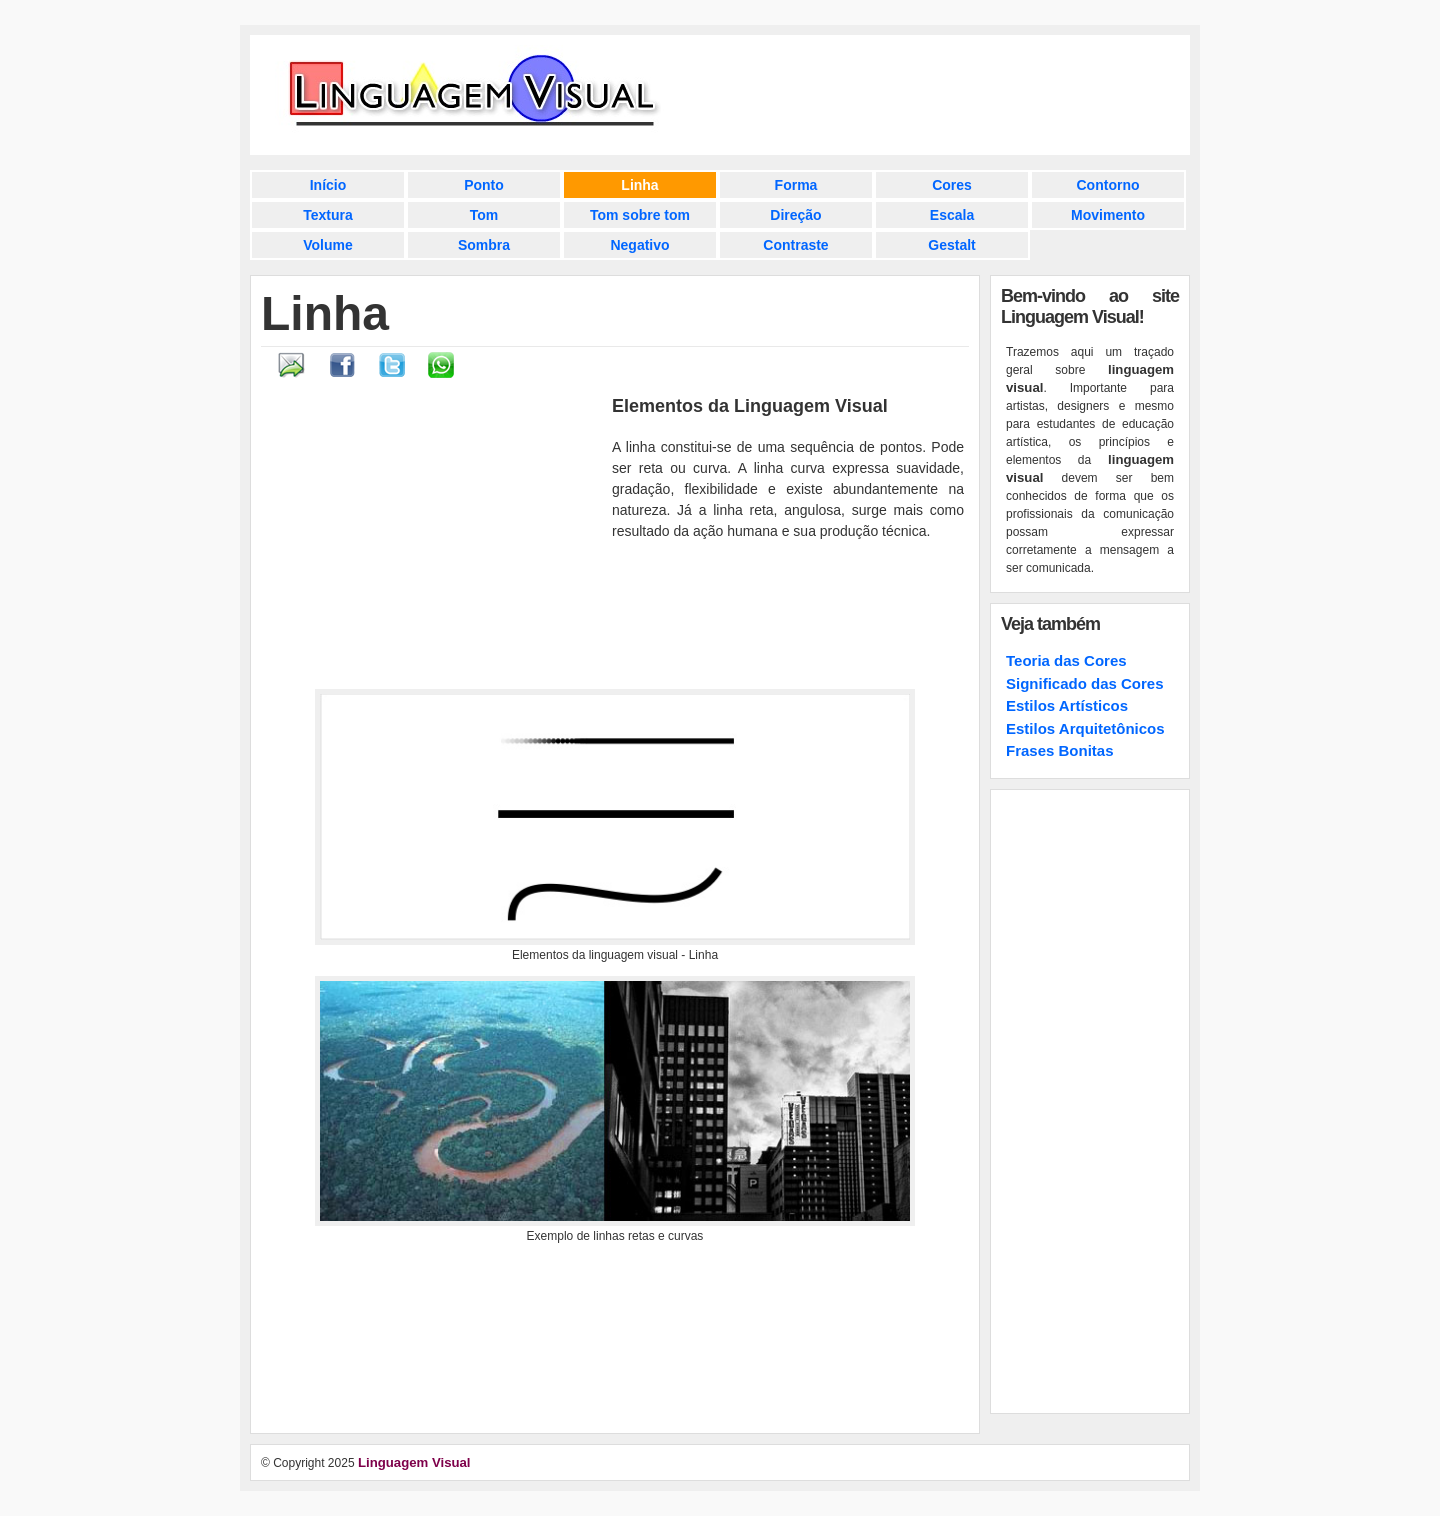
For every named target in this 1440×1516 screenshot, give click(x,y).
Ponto (484, 185)
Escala (952, 215)
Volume (328, 245)
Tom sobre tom (640, 215)
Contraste (795, 245)
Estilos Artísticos (1067, 705)
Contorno (1108, 185)
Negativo (639, 245)
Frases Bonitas (1060, 750)
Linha (639, 185)
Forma (796, 185)
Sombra (484, 245)
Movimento (1108, 215)
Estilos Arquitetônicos (1085, 728)
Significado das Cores (1085, 683)
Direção (795, 215)
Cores (952, 185)
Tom (484, 215)
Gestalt (951, 245)
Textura (328, 215)
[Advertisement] (434, 541)
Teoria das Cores (1066, 660)
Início (328, 185)
